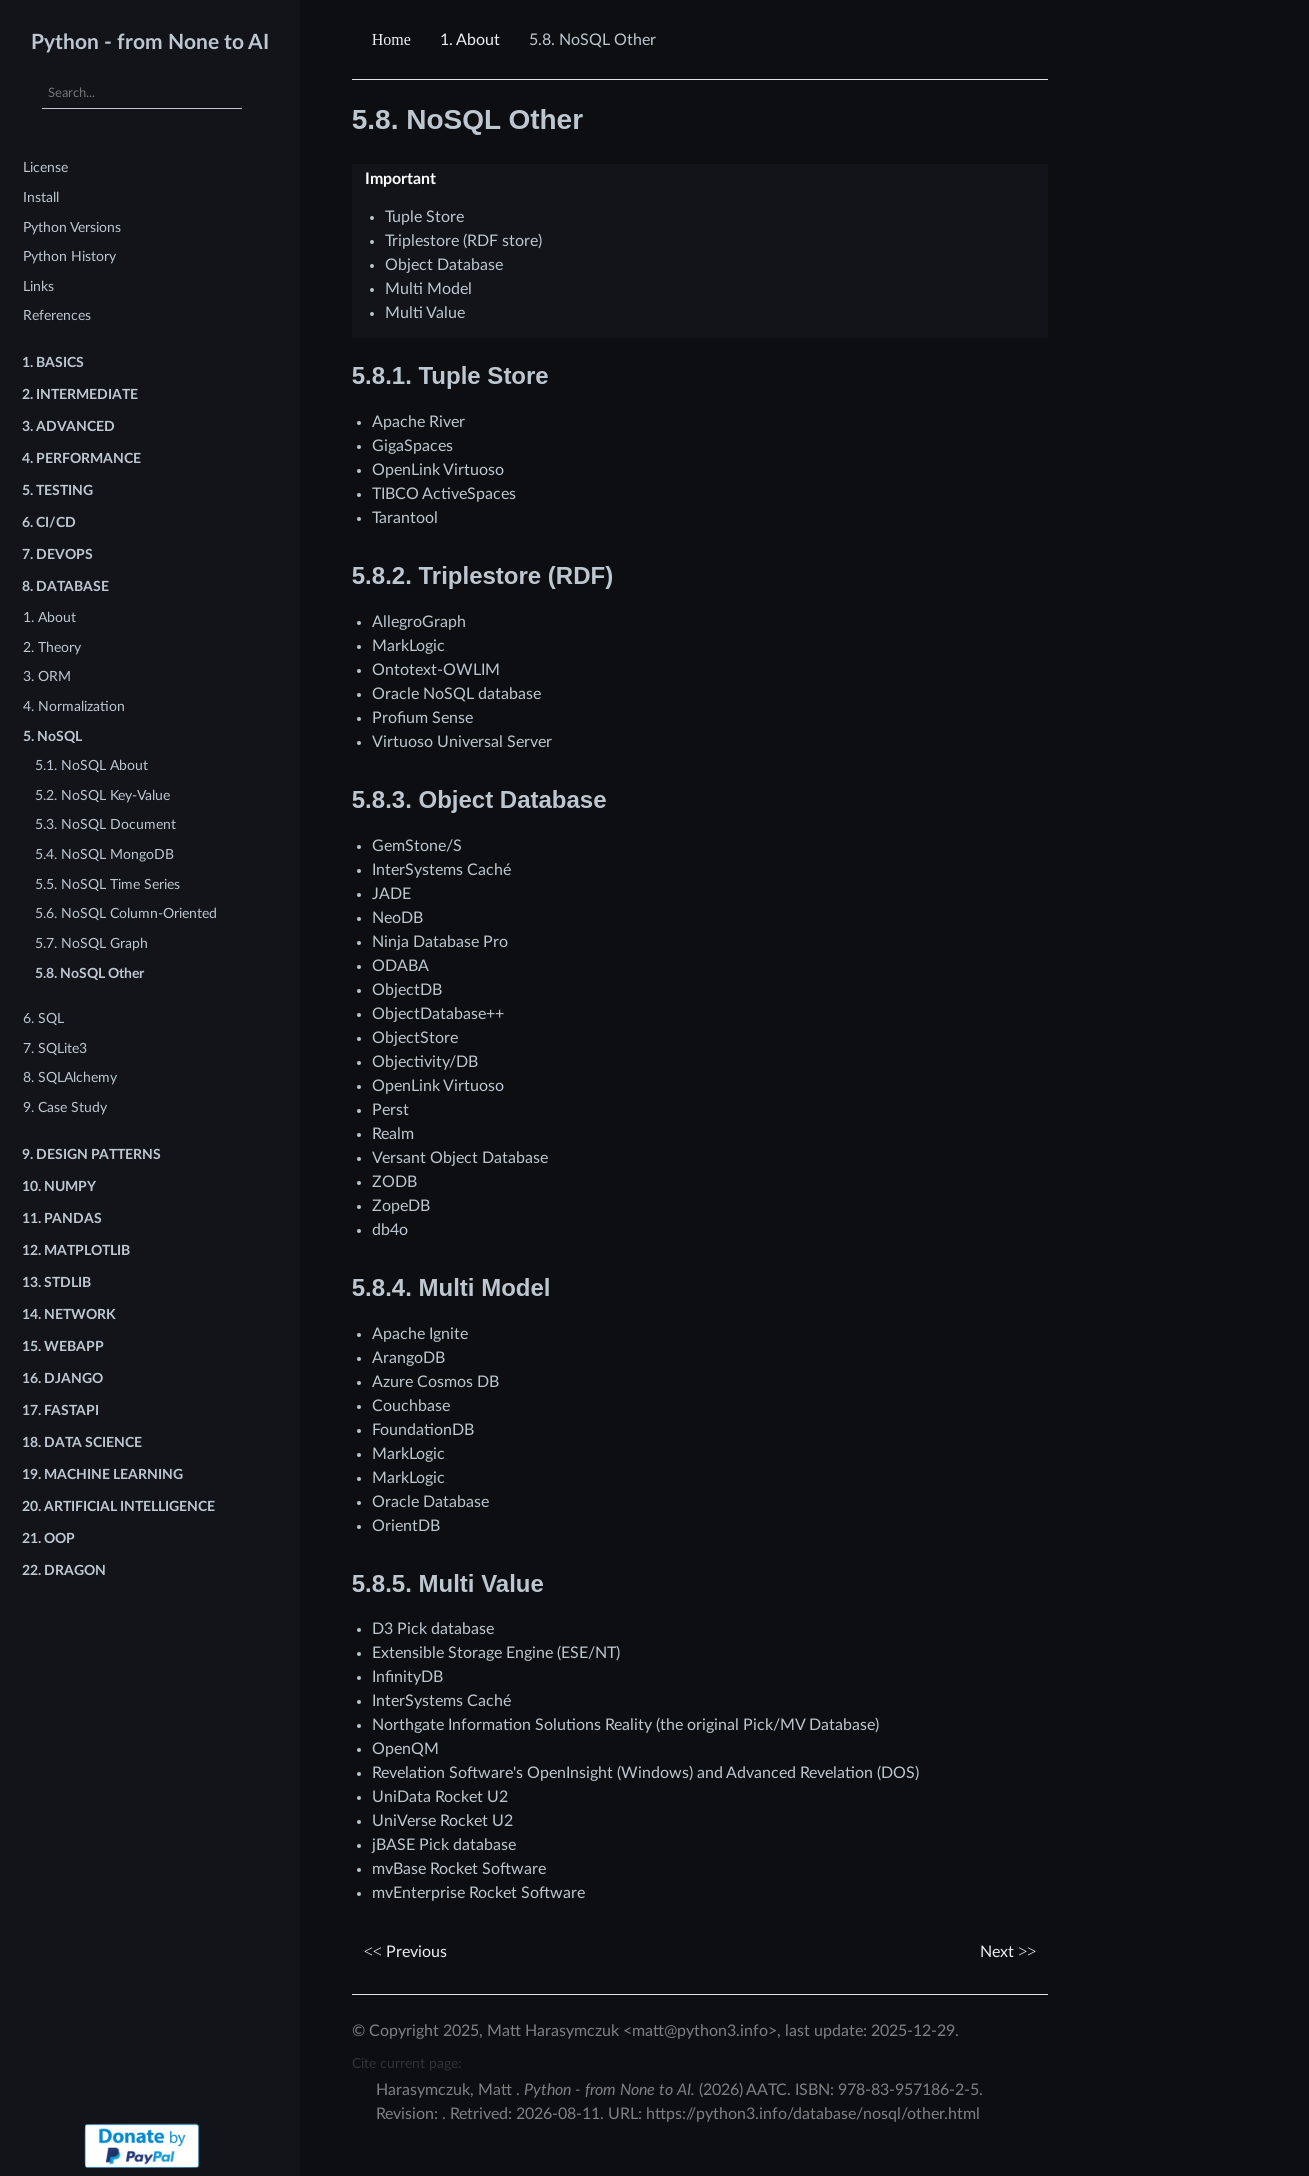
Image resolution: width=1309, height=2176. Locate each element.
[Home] (394, 40)
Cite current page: (407, 2063)
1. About (49, 617)
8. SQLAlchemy (70, 1077)
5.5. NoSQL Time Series (107, 884)
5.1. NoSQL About (91, 765)
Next (1008, 1952)
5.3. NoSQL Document (105, 824)
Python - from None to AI (150, 42)
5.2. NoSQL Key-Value (102, 795)
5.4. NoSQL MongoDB (104, 854)
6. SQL (43, 1018)
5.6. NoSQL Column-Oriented (126, 913)
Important (400, 179)
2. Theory (52, 647)
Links (38, 286)
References (57, 315)
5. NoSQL (52, 736)
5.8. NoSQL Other (89, 973)
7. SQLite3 (55, 1048)
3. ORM (47, 676)
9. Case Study (65, 1107)
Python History (69, 256)
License (45, 167)
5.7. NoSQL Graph (91, 943)
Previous (405, 1952)
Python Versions (72, 227)
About (470, 40)
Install (41, 197)
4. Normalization (74, 706)
